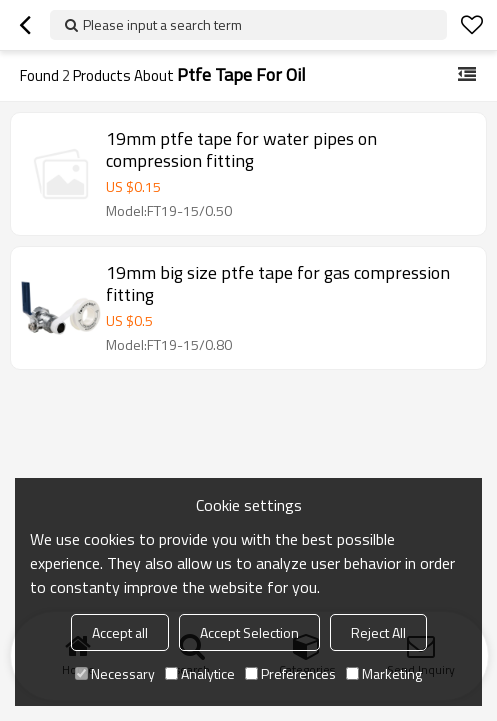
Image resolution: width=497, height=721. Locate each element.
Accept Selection (249, 632)
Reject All (378, 632)
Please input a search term (162, 24)
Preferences (290, 673)
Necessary (115, 673)
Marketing (384, 673)
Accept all (120, 632)
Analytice (200, 673)
